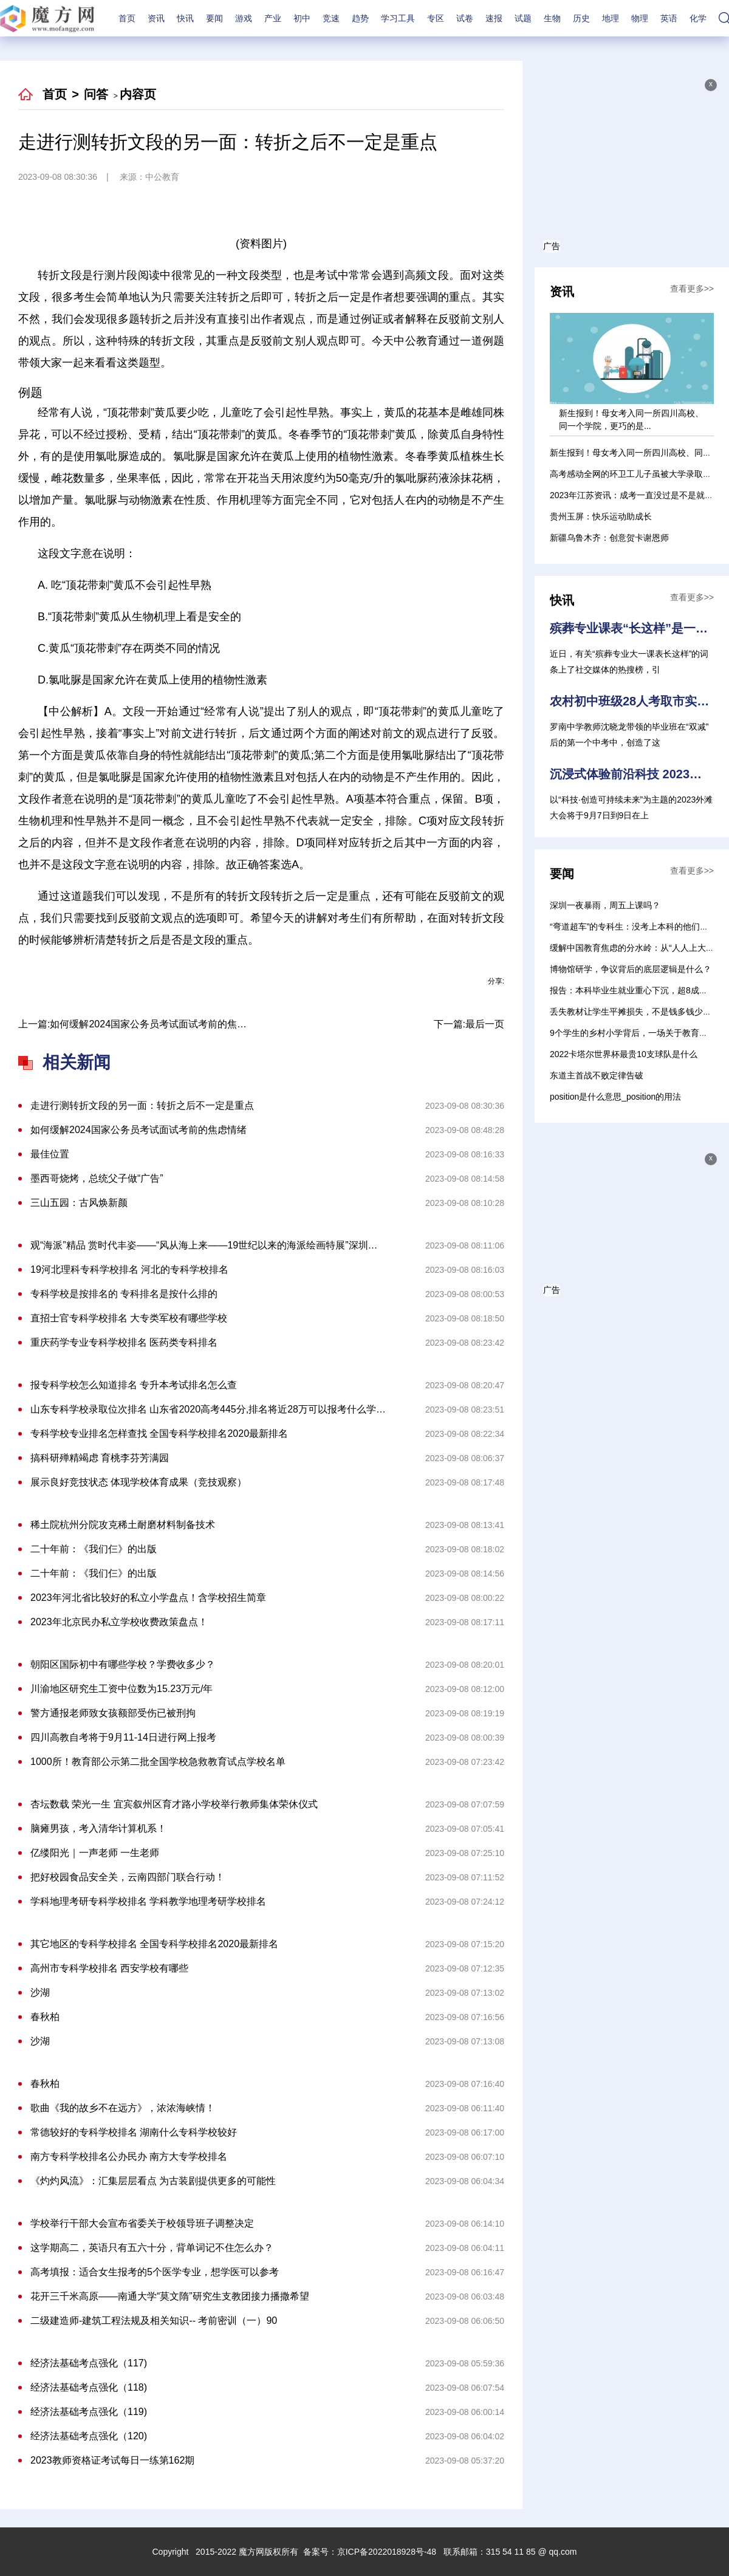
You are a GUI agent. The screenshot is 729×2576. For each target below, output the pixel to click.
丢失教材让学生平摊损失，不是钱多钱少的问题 (639, 1011)
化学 (698, 18)
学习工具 (398, 18)
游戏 (243, 18)
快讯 (185, 18)
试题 (523, 18)
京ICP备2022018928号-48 (386, 2552)
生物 (552, 18)
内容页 (138, 94)
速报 (493, 18)
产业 (272, 18)
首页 (126, 18)
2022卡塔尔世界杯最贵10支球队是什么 (623, 1054)
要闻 (214, 18)
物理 (639, 18)
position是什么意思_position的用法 (615, 1096)
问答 (96, 94)
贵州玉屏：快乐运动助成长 (601, 516)
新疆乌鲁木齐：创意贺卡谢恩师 (609, 538)
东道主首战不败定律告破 (596, 1075)
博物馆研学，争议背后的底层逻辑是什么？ (630, 969)
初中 (301, 18)
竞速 (331, 18)
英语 (668, 18)
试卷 (464, 18)
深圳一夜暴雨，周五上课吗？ (605, 905)
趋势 (360, 18)
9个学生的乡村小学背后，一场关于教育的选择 (637, 1033)
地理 (610, 18)
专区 (435, 18)
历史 (581, 18)
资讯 (156, 18)
